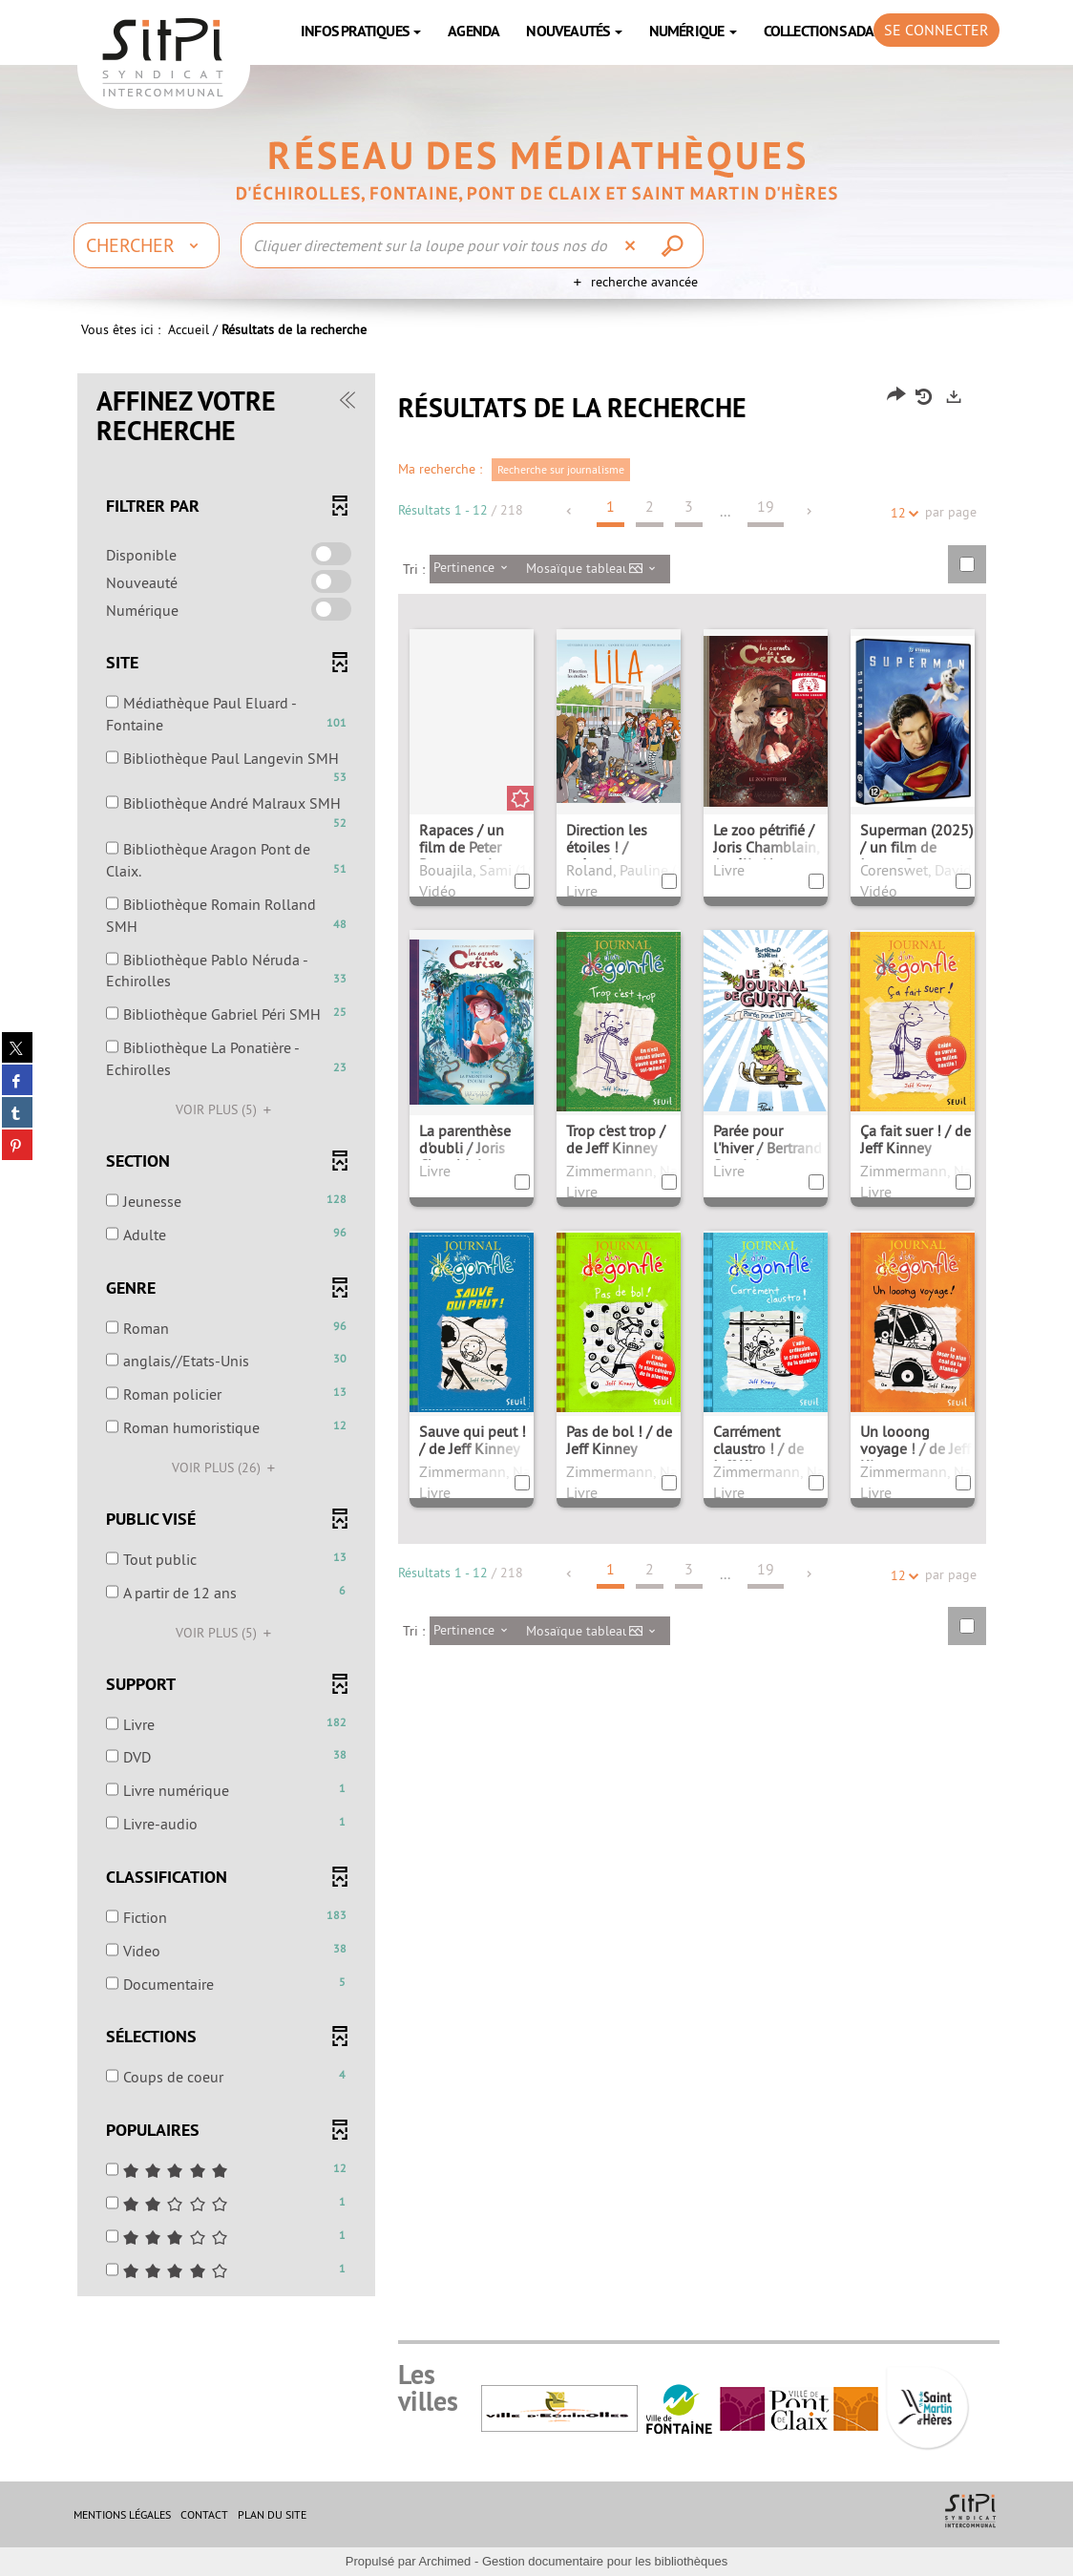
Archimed (444, 2561)
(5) (226, 1109)
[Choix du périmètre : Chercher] (147, 245)
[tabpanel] (536, 1337)
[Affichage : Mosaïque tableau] (596, 569)
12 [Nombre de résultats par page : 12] (901, 513)
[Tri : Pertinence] (476, 569)
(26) (226, 1467)
